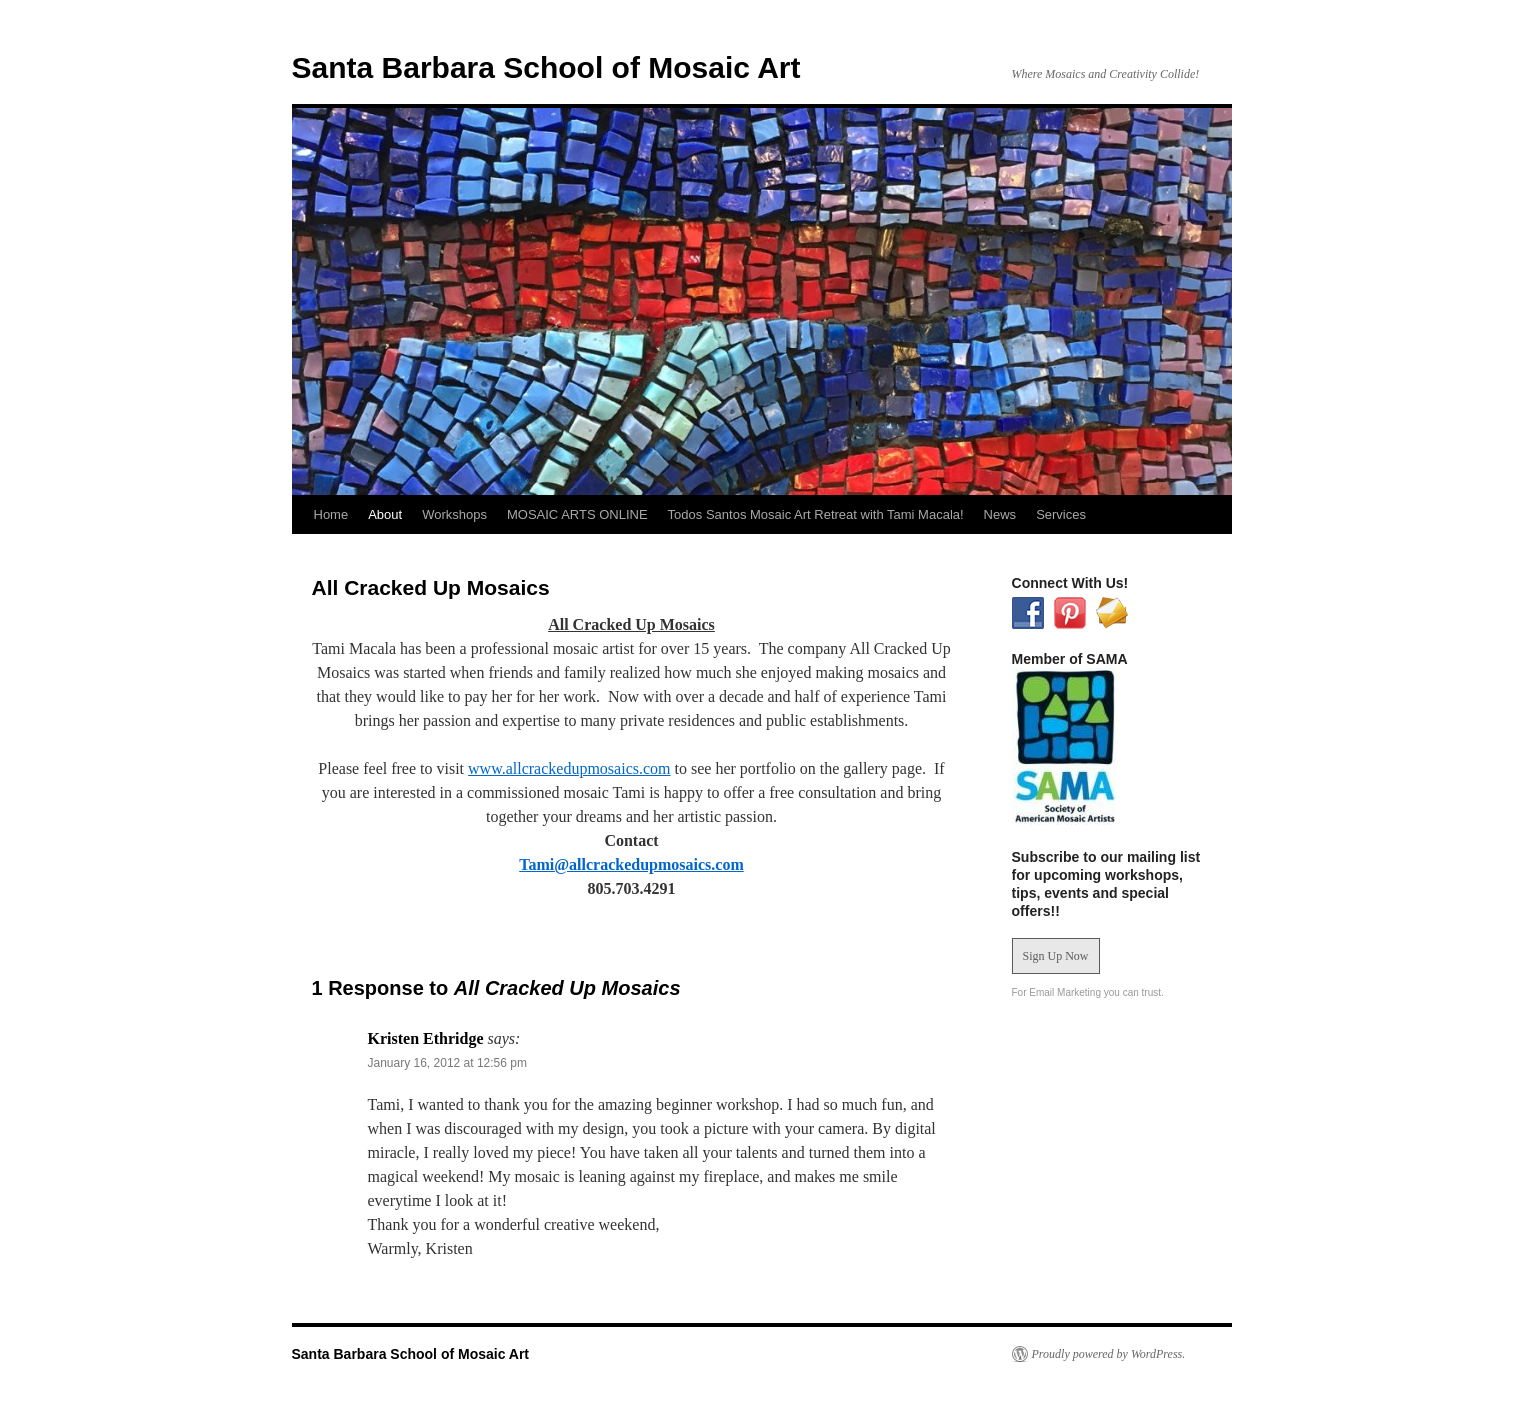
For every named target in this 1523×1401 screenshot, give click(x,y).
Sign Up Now (1056, 956)
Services (1061, 514)
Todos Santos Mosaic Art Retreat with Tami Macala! (816, 514)
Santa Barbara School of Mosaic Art (546, 67)
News (1000, 514)
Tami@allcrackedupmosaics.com (631, 864)
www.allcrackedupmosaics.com (569, 768)
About (385, 514)
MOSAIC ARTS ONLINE (577, 514)
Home (331, 514)
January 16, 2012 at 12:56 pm (447, 1063)
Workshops (454, 514)
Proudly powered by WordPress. (1109, 1354)
